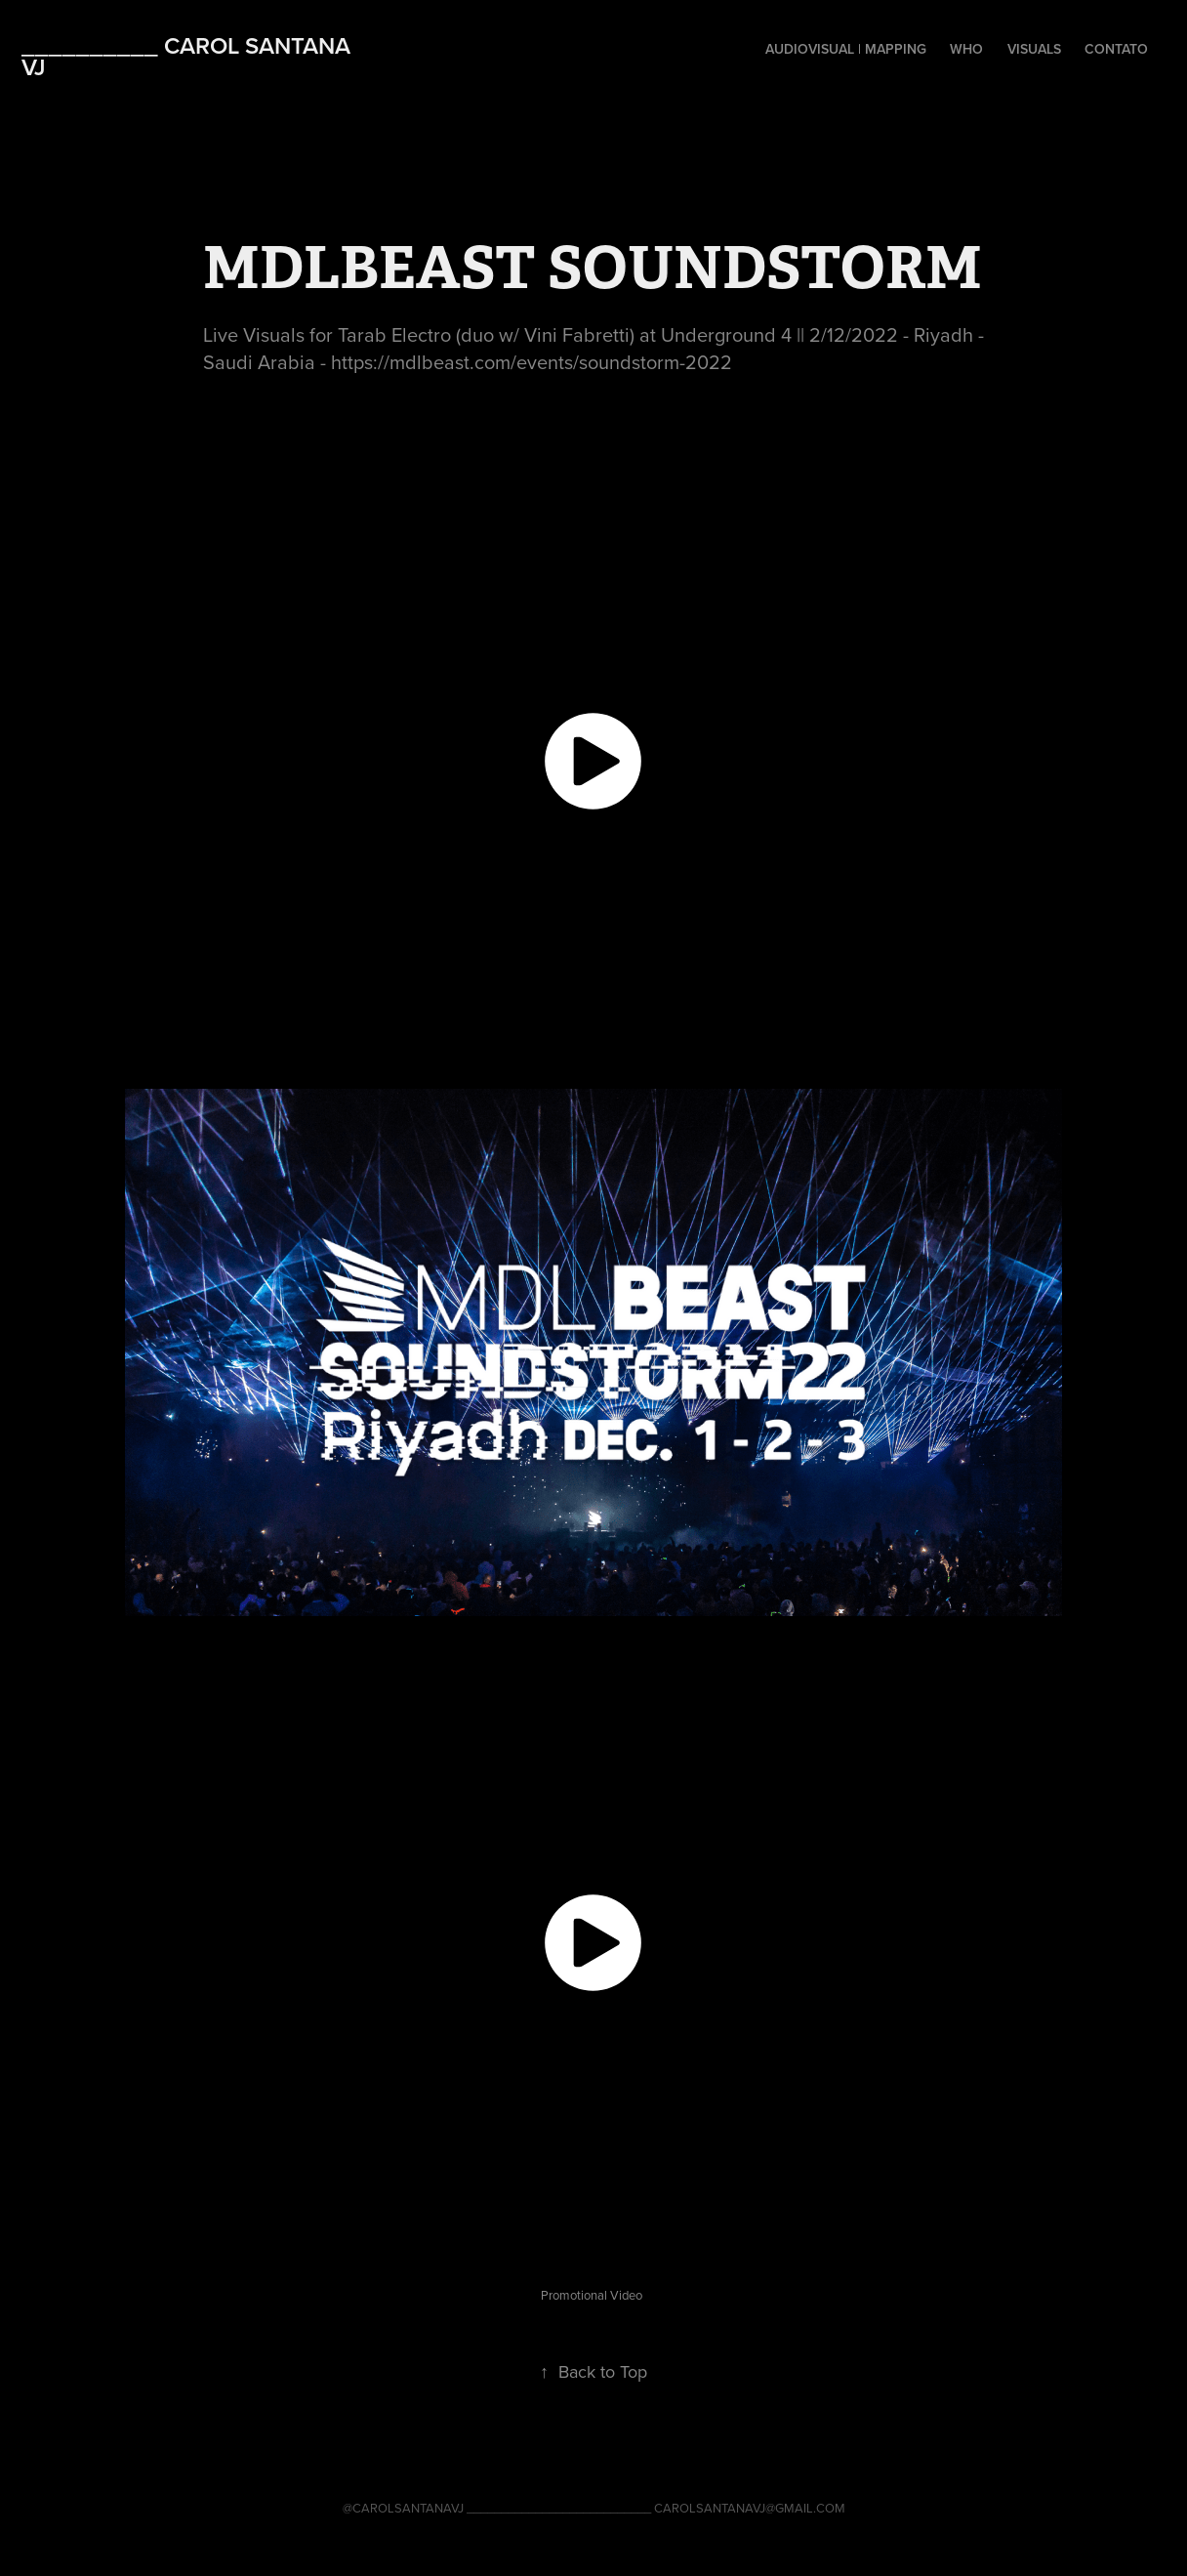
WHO (966, 49)
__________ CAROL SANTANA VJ (188, 56)
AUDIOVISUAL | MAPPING (845, 49)
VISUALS (1034, 49)
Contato (1116, 49)
